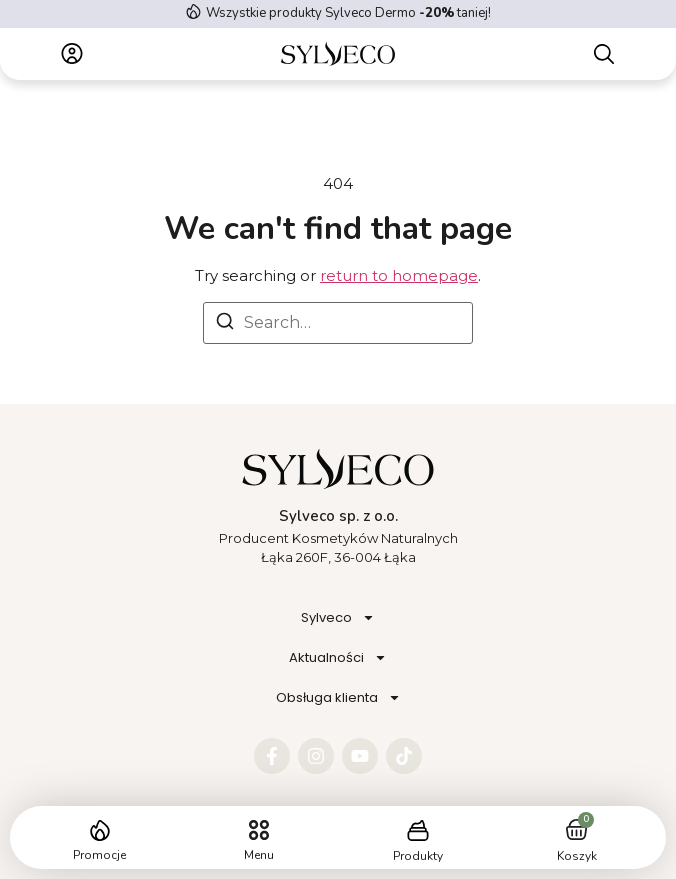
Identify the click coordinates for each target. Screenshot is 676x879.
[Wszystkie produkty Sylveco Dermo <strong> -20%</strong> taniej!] (193, 11)
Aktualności (338, 657)
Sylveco (338, 617)
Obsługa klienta (338, 697)
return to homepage (399, 275)
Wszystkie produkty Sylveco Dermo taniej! (348, 13)
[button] (258, 830)
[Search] (225, 324)
